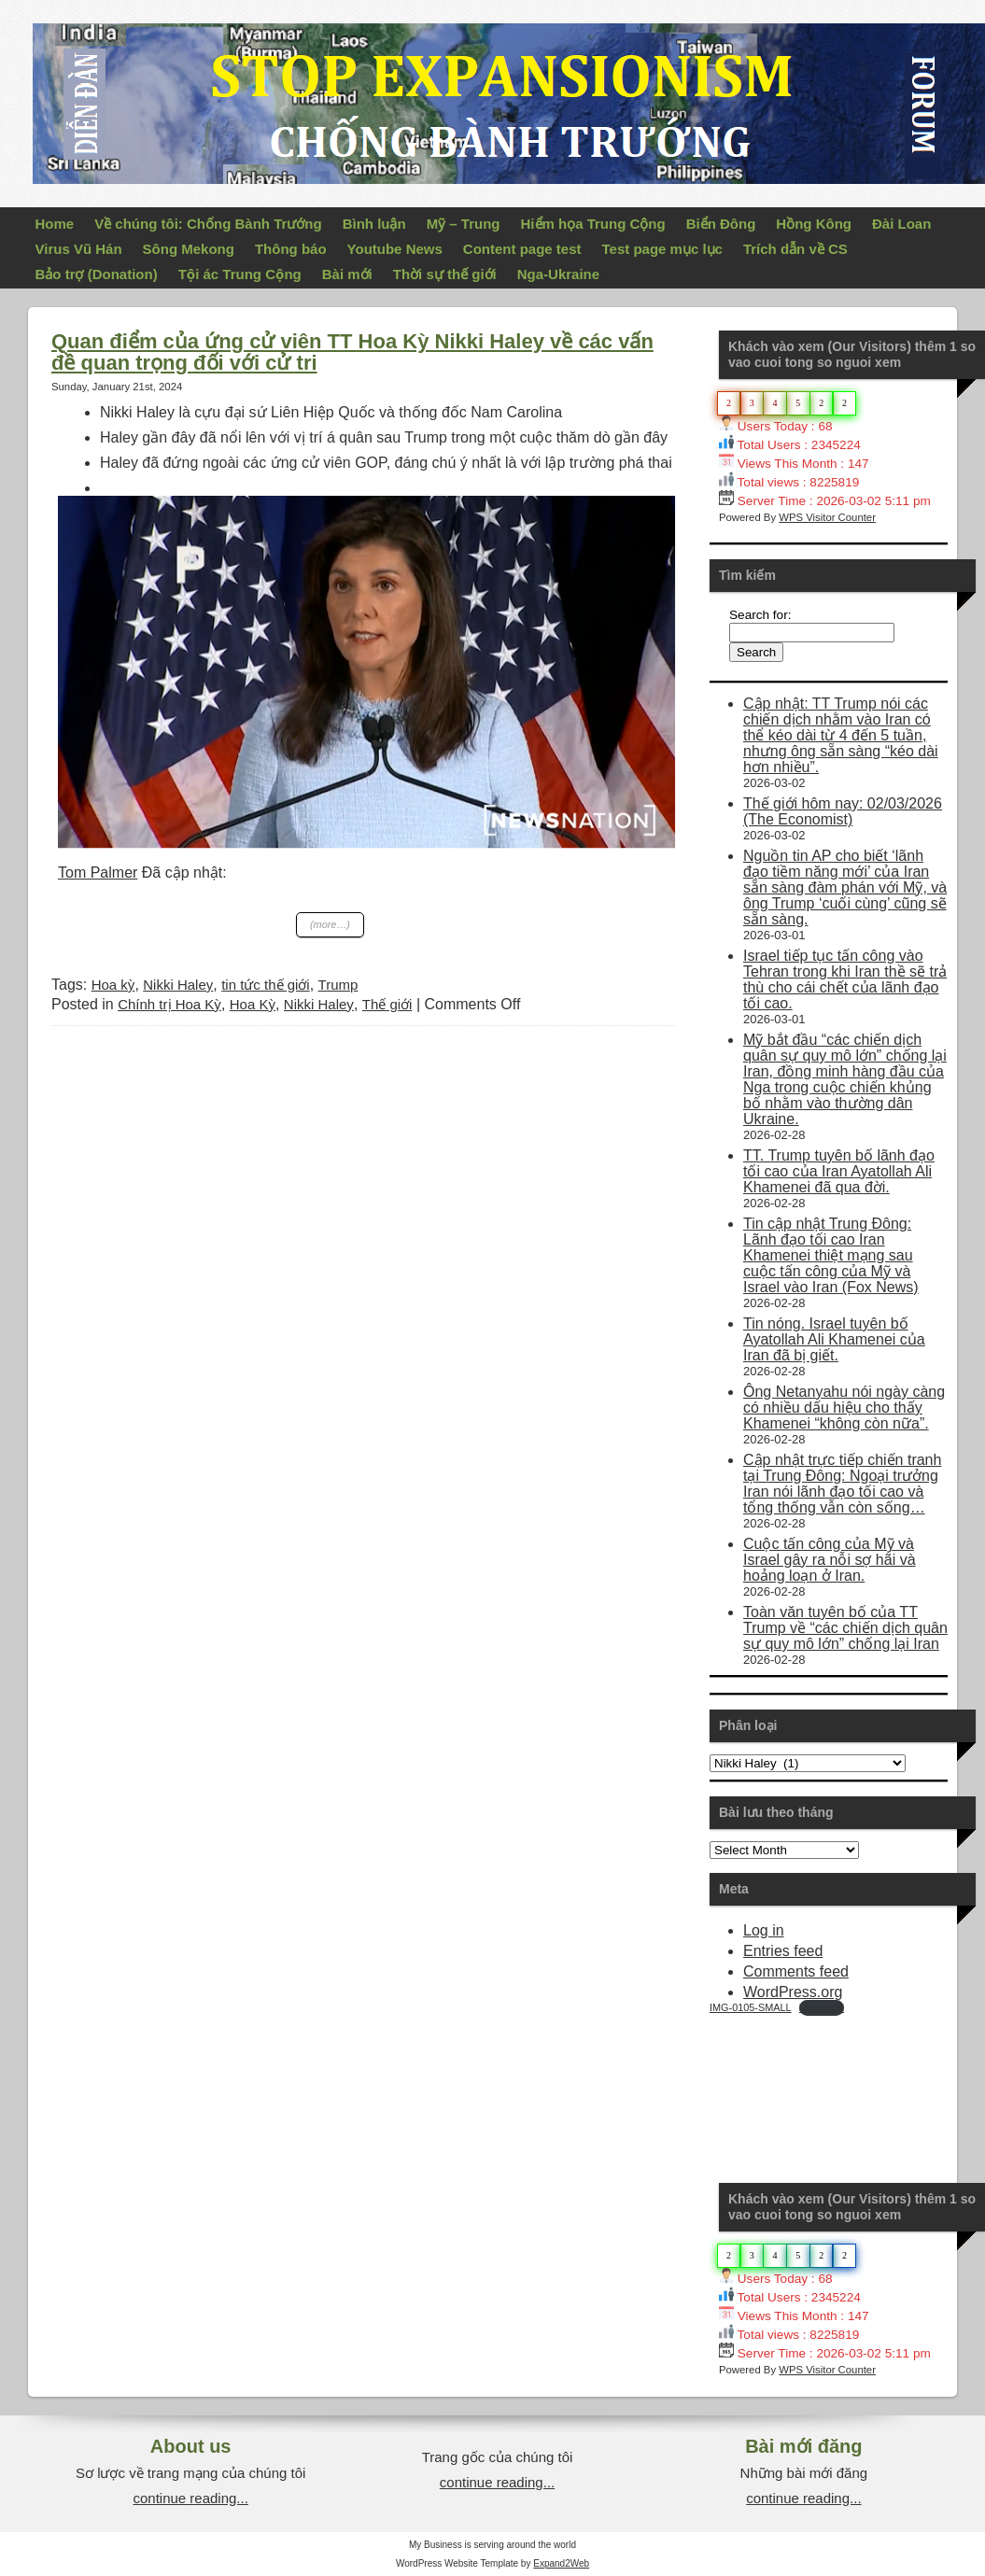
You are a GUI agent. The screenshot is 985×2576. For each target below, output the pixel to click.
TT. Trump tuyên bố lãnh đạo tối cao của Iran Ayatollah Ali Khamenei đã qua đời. (839, 1171)
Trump (338, 984)
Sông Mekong (188, 249)
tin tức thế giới (265, 984)
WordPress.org (792, 1992)
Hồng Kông (813, 224)
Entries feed (783, 1951)
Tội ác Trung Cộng (240, 274)
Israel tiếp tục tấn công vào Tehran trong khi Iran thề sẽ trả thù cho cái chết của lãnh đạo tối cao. (845, 979)
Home (55, 224)
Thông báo (291, 249)
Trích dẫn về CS (795, 249)
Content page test (522, 249)
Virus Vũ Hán (78, 249)
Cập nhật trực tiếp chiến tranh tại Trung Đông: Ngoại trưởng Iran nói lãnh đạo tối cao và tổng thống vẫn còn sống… (842, 1483)
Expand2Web (561, 2563)
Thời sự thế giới (445, 274)
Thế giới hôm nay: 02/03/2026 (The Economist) (842, 811)
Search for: (760, 615)
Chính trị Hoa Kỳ (169, 1004)
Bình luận (374, 224)
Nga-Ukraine (558, 274)
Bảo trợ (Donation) (96, 274)
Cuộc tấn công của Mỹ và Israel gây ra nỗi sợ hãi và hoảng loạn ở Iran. (829, 1560)
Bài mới (347, 274)
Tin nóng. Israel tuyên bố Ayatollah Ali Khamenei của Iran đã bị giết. (834, 1339)
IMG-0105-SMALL (751, 2007)
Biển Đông (721, 224)
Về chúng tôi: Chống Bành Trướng (207, 224)
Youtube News (395, 249)
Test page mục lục (662, 249)
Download (821, 2007)
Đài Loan (901, 224)
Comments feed (796, 1971)
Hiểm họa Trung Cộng (593, 224)
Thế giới (387, 1004)
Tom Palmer (97, 872)
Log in (763, 1930)
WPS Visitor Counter (827, 517)
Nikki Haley (178, 984)
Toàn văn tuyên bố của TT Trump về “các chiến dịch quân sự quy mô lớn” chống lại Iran (845, 1628)
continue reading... (190, 2498)
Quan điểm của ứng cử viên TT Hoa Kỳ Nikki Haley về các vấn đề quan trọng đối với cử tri (352, 352)
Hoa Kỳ (252, 1004)
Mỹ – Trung (463, 224)
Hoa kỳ (113, 984)
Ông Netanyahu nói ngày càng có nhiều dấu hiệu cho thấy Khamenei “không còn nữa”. (844, 1407)
